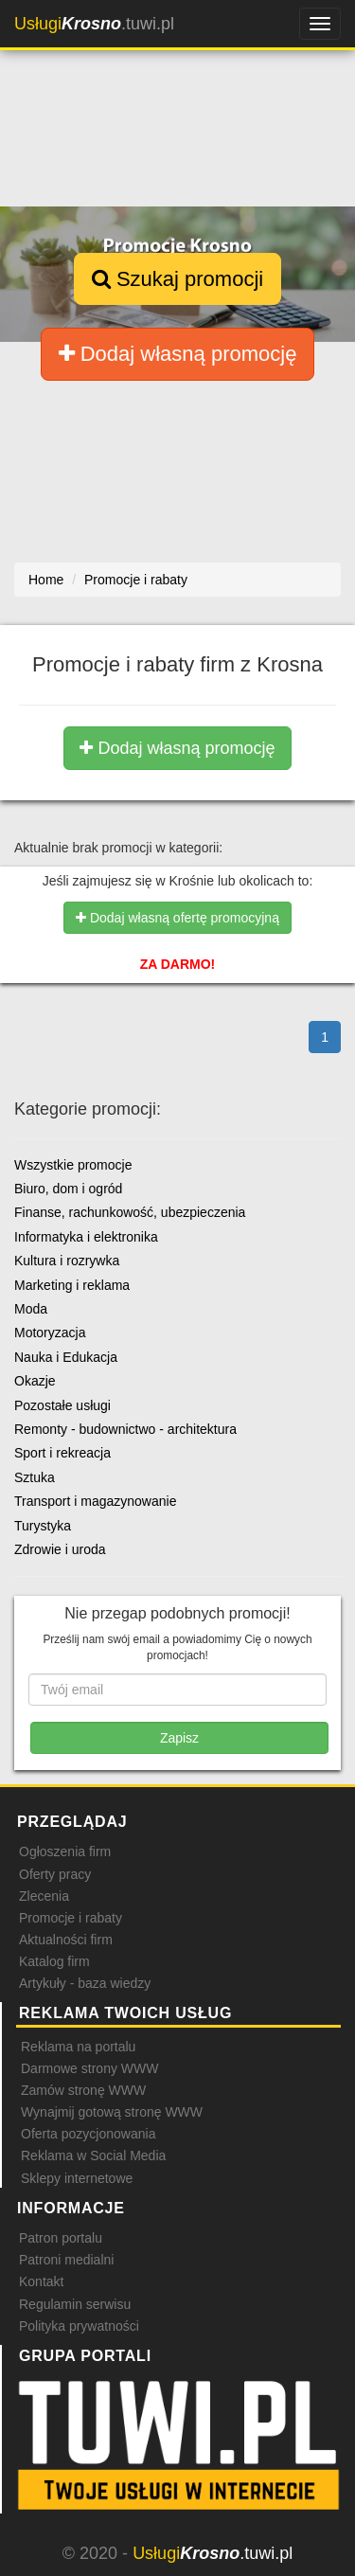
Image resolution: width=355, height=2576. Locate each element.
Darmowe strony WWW (89, 2068)
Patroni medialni (66, 2259)
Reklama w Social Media (93, 2155)
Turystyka (42, 1525)
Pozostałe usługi (62, 1405)
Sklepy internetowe (77, 2178)
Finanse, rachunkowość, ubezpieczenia (129, 1212)
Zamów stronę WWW (83, 2090)
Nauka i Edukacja (65, 1357)
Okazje (35, 1380)
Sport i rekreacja (62, 1452)
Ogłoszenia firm (65, 1851)
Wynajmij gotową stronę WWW (112, 2112)
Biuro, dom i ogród (68, 1188)
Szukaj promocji (177, 279)
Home (45, 579)
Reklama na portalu (78, 2046)
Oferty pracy (55, 1874)
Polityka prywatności (79, 2326)
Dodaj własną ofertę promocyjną (177, 917)
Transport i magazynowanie (95, 1501)
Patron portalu (60, 2237)
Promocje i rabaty (70, 1917)
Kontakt (41, 2281)
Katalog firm (54, 1961)
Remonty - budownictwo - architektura (125, 1429)
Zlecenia (44, 1896)
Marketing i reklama (72, 1285)
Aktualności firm (66, 1939)
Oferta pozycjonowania (88, 2133)
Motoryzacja (49, 1332)
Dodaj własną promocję (178, 354)
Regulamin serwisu (75, 2304)
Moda (30, 1308)
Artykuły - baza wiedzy (85, 1983)
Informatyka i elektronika (86, 1236)
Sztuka (34, 1477)
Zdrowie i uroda (60, 1549)
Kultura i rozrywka (66, 1260)
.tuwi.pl (94, 23)
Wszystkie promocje (73, 1164)
